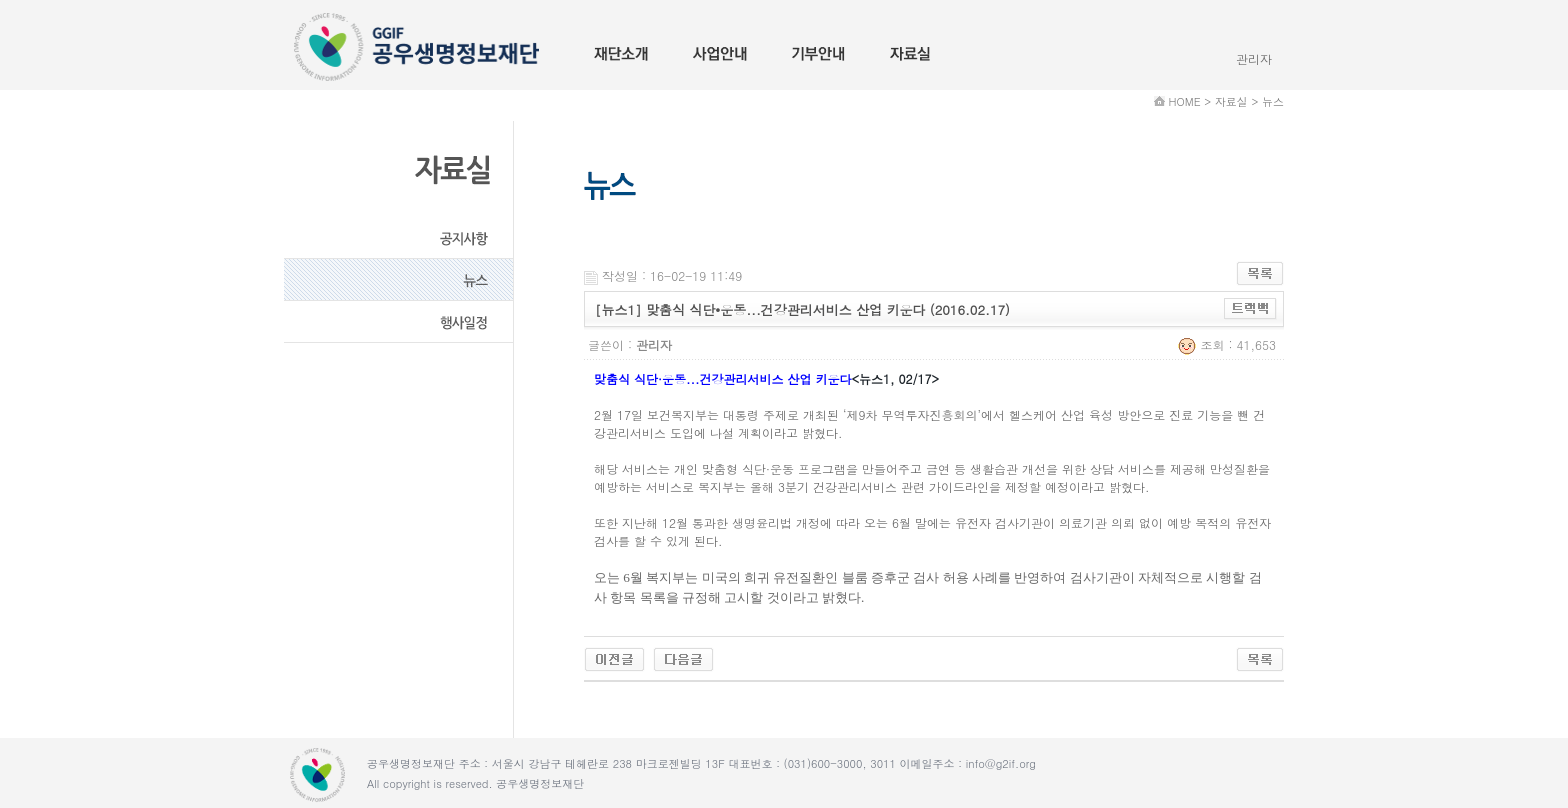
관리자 (1254, 58)
